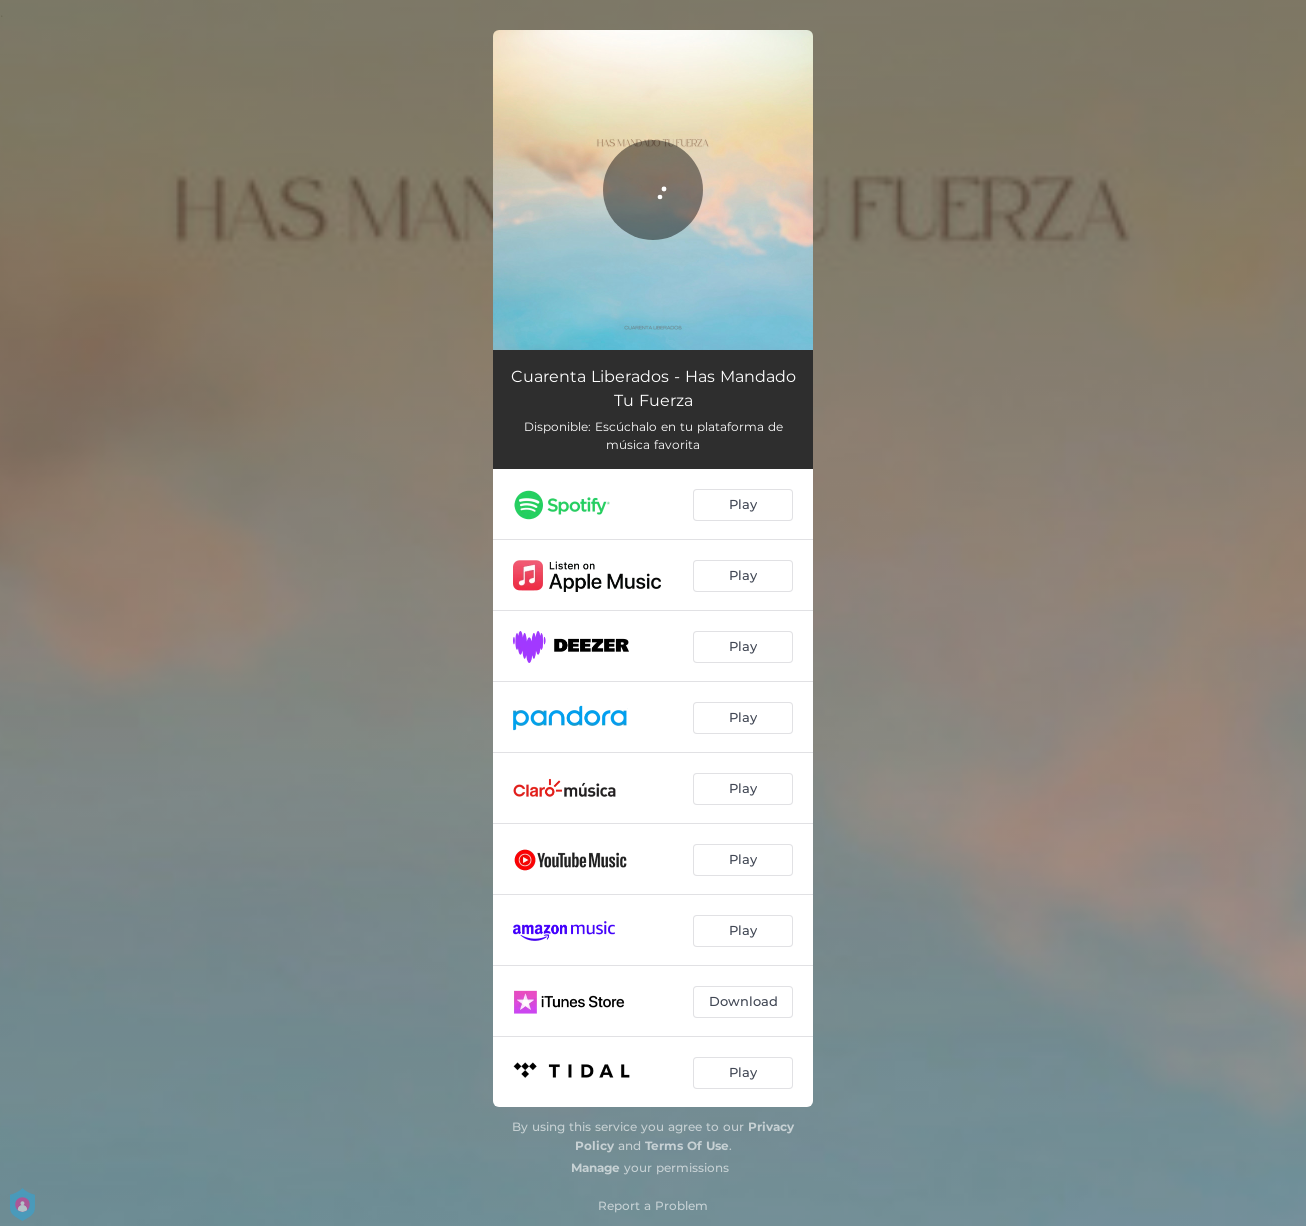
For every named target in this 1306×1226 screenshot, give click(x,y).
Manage (595, 1167)
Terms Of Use (687, 1145)
